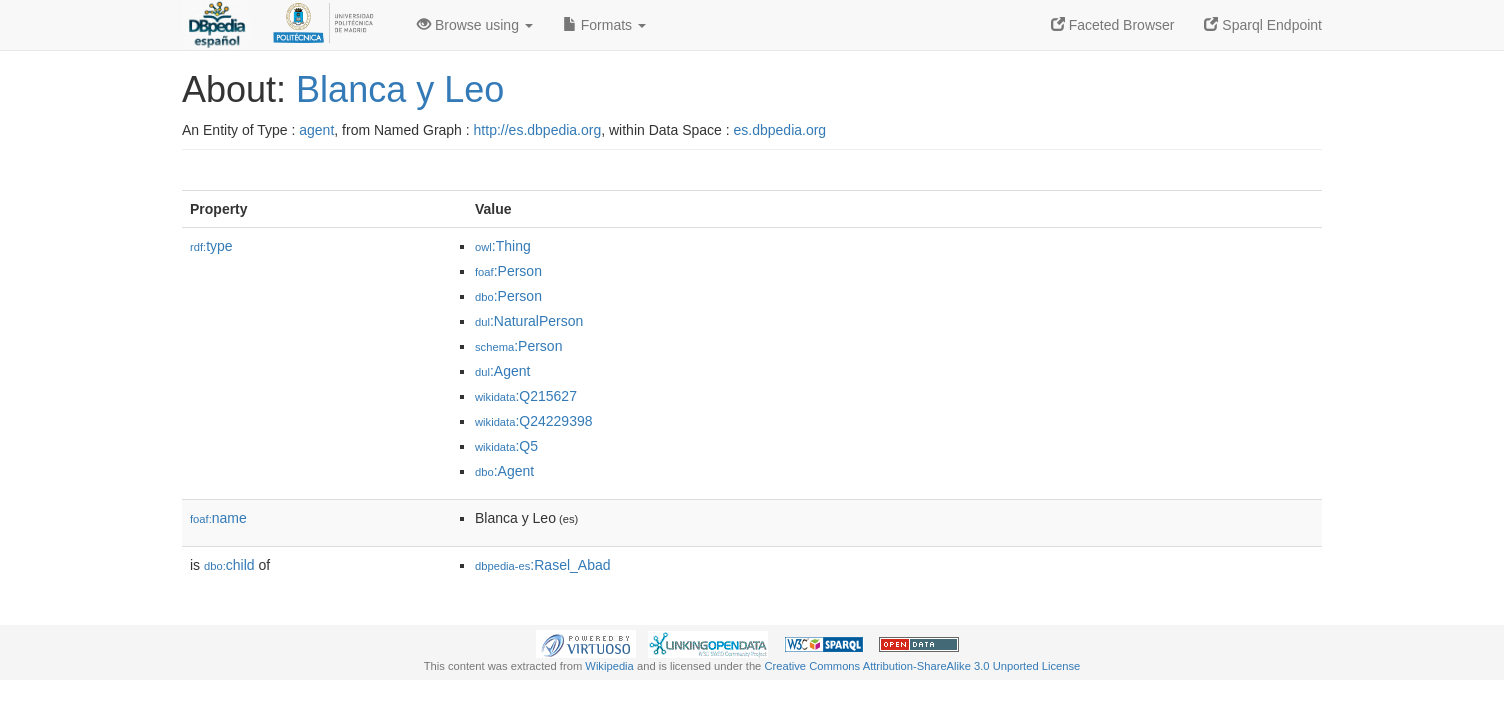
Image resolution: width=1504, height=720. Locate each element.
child (229, 565)
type (211, 246)
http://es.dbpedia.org (538, 130)
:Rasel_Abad (543, 565)
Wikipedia (609, 666)
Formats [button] (604, 25)
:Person (508, 271)
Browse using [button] (475, 25)
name (218, 518)
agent (316, 130)
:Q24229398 (534, 421)
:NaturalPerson (529, 321)
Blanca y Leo (400, 89)
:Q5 (506, 446)
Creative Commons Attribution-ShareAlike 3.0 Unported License (922, 666)
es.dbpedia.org (780, 130)
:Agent (502, 371)
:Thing (503, 246)
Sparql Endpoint (1263, 25)
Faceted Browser (1113, 25)
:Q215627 (526, 396)
